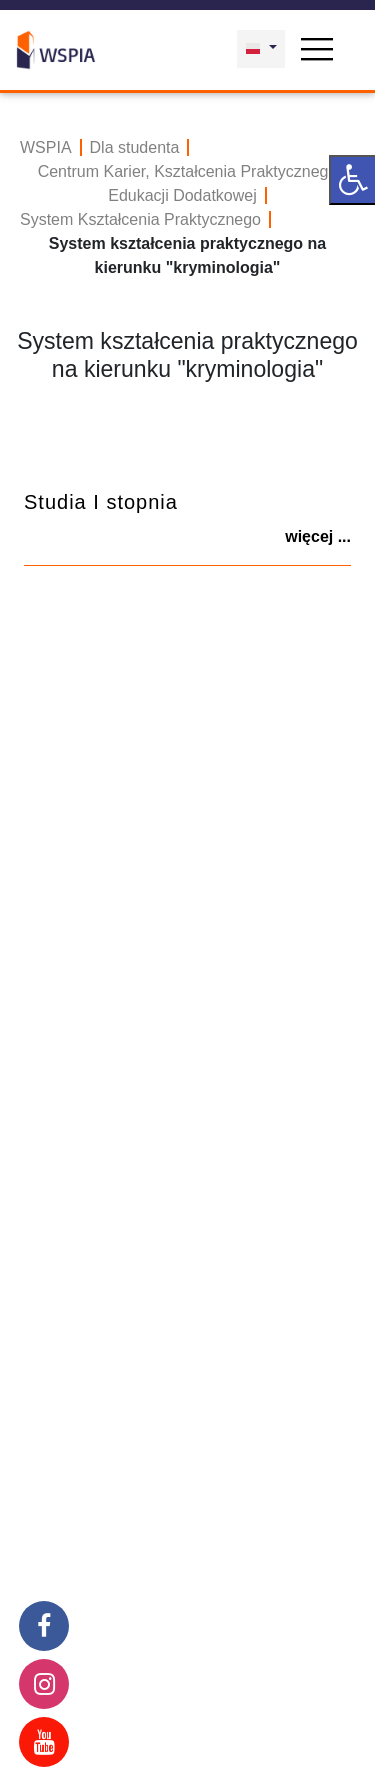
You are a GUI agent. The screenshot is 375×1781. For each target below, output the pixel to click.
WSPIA (46, 147)
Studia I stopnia (101, 502)
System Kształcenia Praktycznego (140, 219)
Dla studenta (135, 147)
